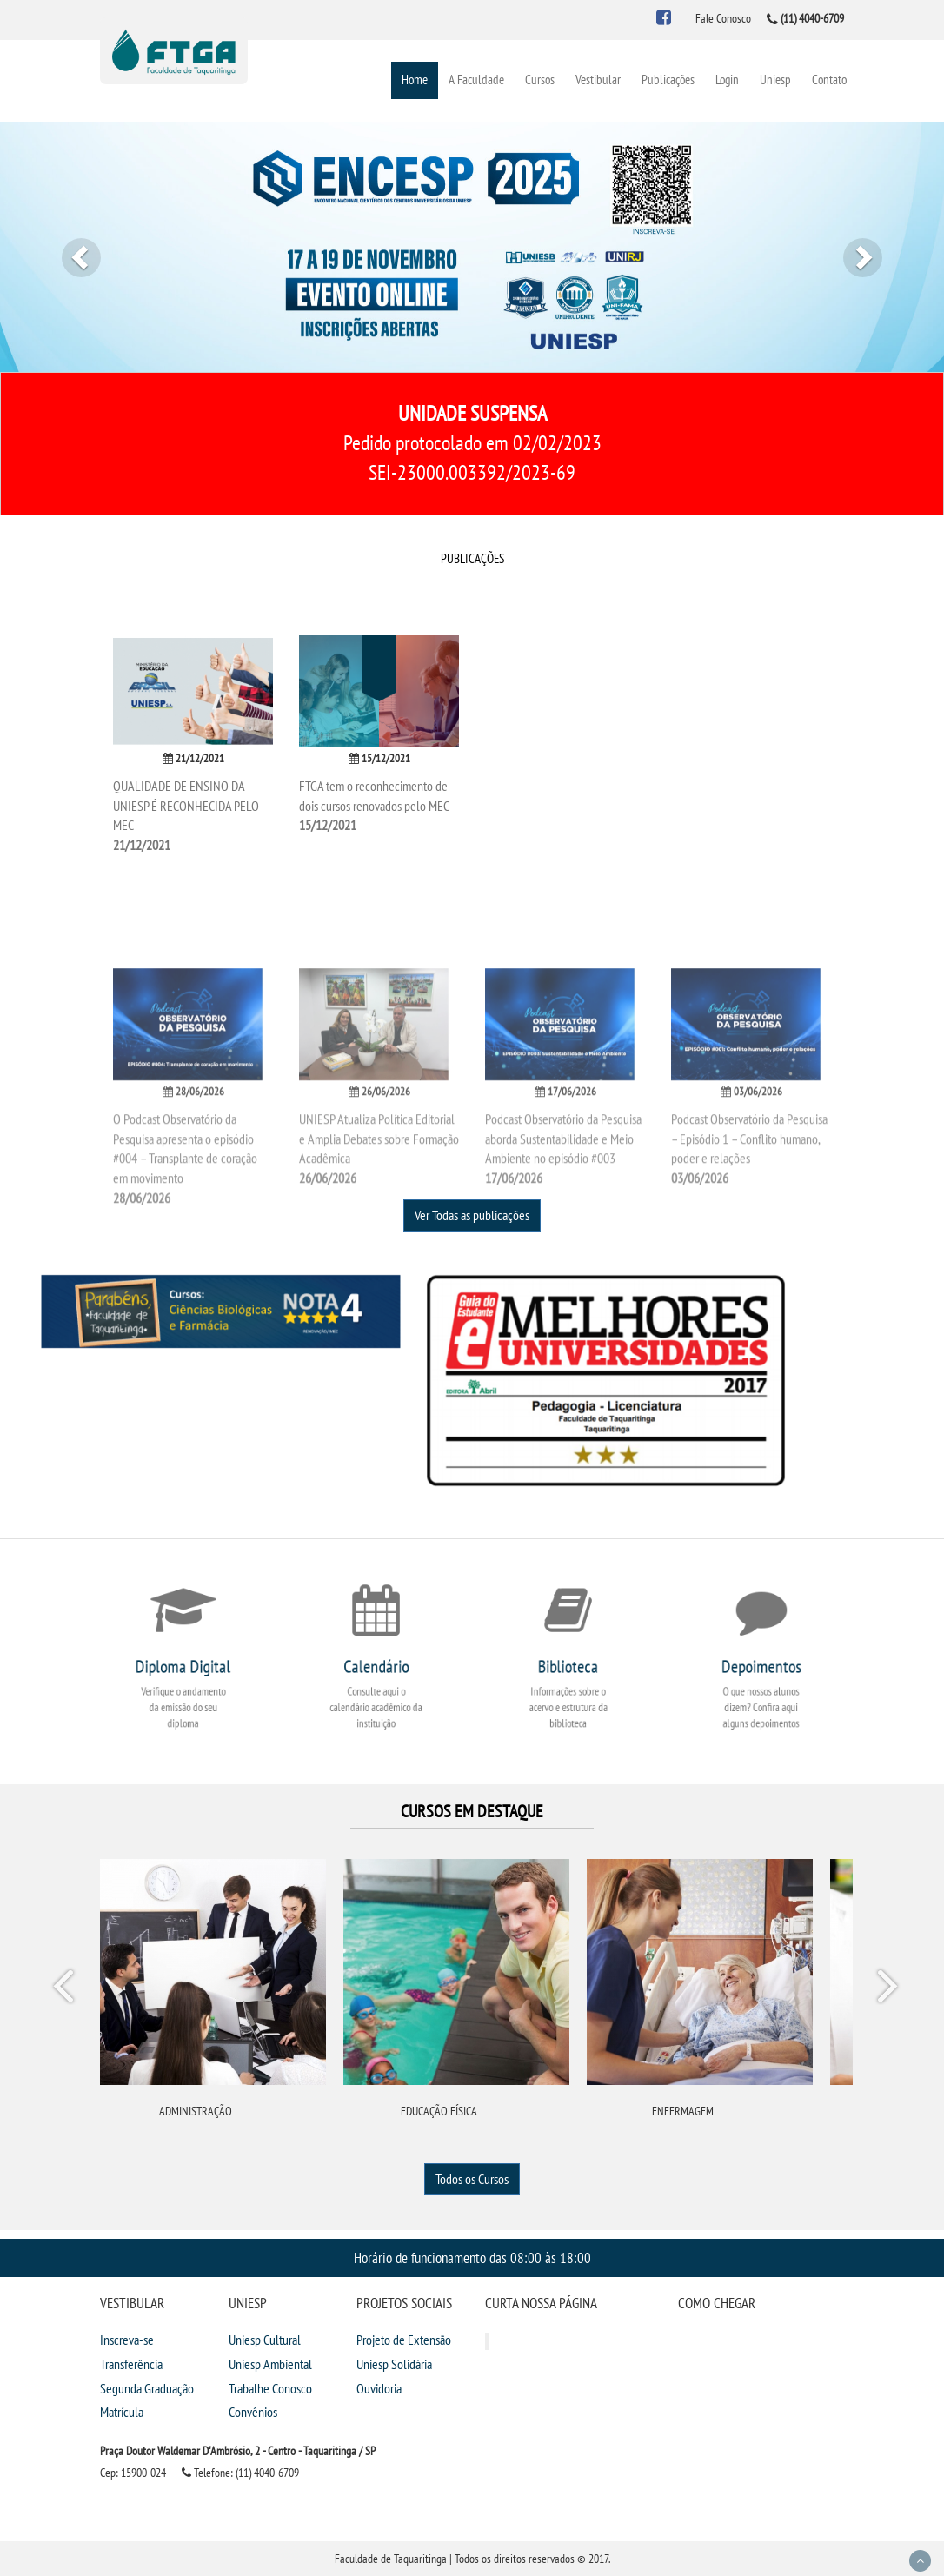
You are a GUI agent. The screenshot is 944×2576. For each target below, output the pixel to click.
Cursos (540, 79)
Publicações (668, 79)
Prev (66, 1989)
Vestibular (598, 79)
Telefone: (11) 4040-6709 (240, 2472)
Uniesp (775, 79)
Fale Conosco (723, 18)
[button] (71, 247)
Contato (829, 79)
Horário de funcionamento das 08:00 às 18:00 (472, 2257)
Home (415, 79)
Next (886, 1989)
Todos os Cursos (472, 2179)
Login (727, 79)
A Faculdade (476, 79)
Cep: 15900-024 (133, 2472)
